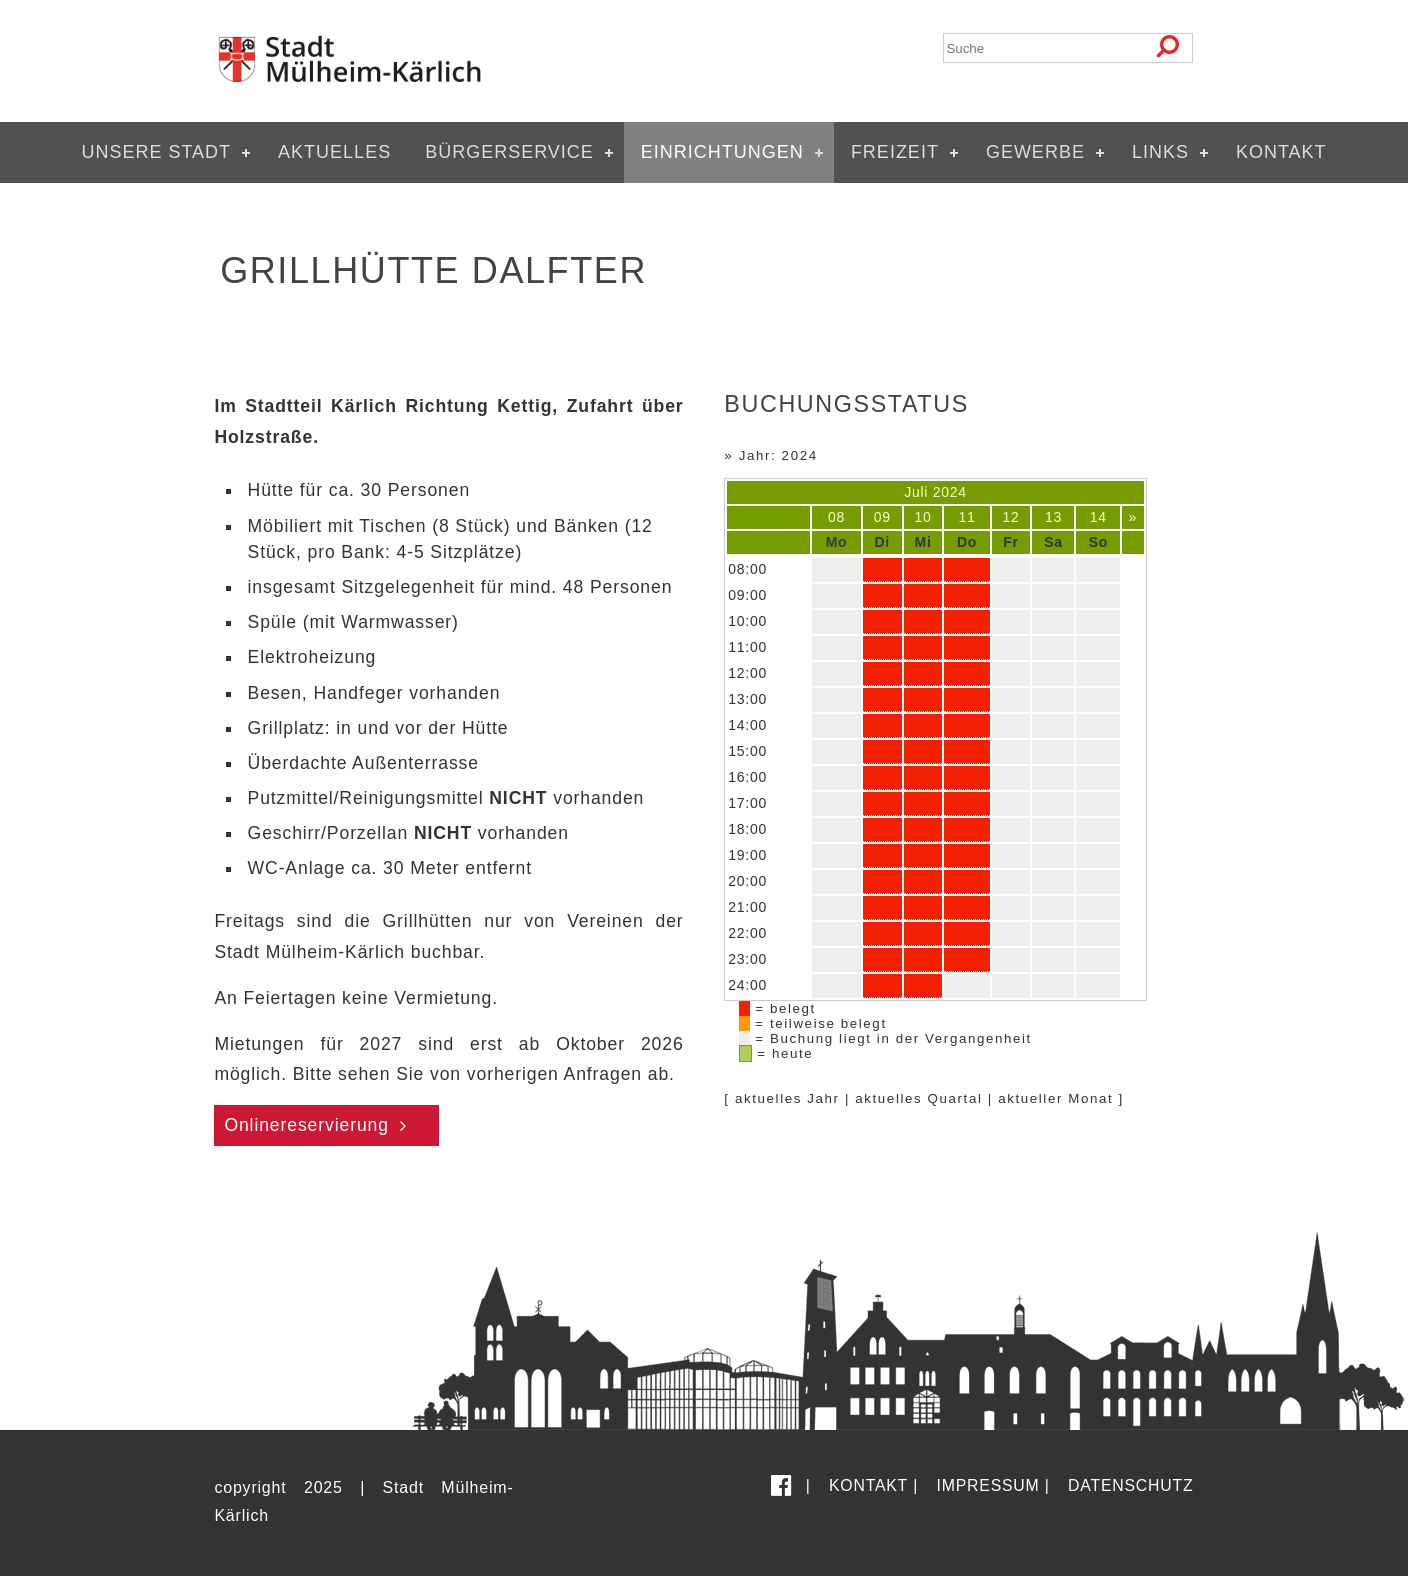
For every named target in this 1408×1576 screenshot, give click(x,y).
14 (1098, 517)
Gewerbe (1035, 152)
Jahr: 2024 (778, 455)
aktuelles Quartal (918, 1098)
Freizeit (895, 152)
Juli (916, 492)
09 (882, 517)
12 (1011, 517)
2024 (950, 492)
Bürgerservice (509, 152)
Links (1160, 152)
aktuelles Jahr (787, 1098)
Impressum (988, 1485)
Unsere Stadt (156, 152)
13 (1053, 517)
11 (967, 517)
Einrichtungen (722, 152)
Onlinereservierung (306, 1125)
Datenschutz (1130, 1485)
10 (923, 517)
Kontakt (1281, 152)
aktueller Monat (1055, 1098)
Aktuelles (334, 152)
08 (836, 517)
